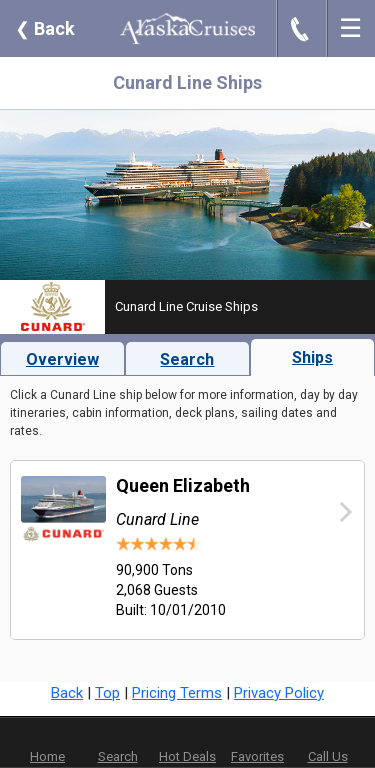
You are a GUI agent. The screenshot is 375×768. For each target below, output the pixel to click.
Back (45, 28)
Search (187, 359)
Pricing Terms (177, 693)
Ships (312, 357)
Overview (62, 359)
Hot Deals (187, 756)
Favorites (257, 743)
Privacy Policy (279, 693)
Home (47, 756)
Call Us (328, 756)
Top (107, 693)
